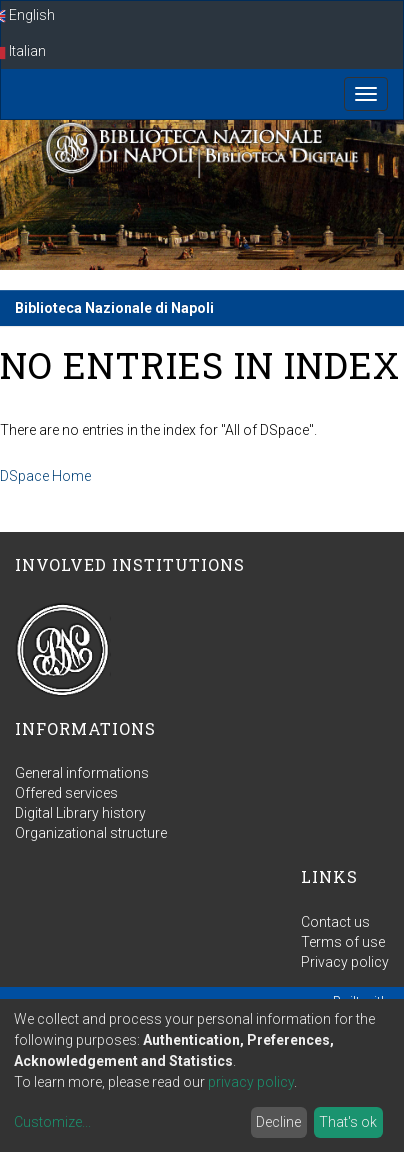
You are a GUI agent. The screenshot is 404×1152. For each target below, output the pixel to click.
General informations (82, 773)
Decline (278, 1122)
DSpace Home (45, 476)
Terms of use (343, 942)
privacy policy (251, 1082)
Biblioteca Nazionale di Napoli (114, 308)
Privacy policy (345, 962)
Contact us (335, 922)
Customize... (52, 1122)
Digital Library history (80, 813)
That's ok (348, 1122)
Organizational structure (91, 833)
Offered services (66, 793)
